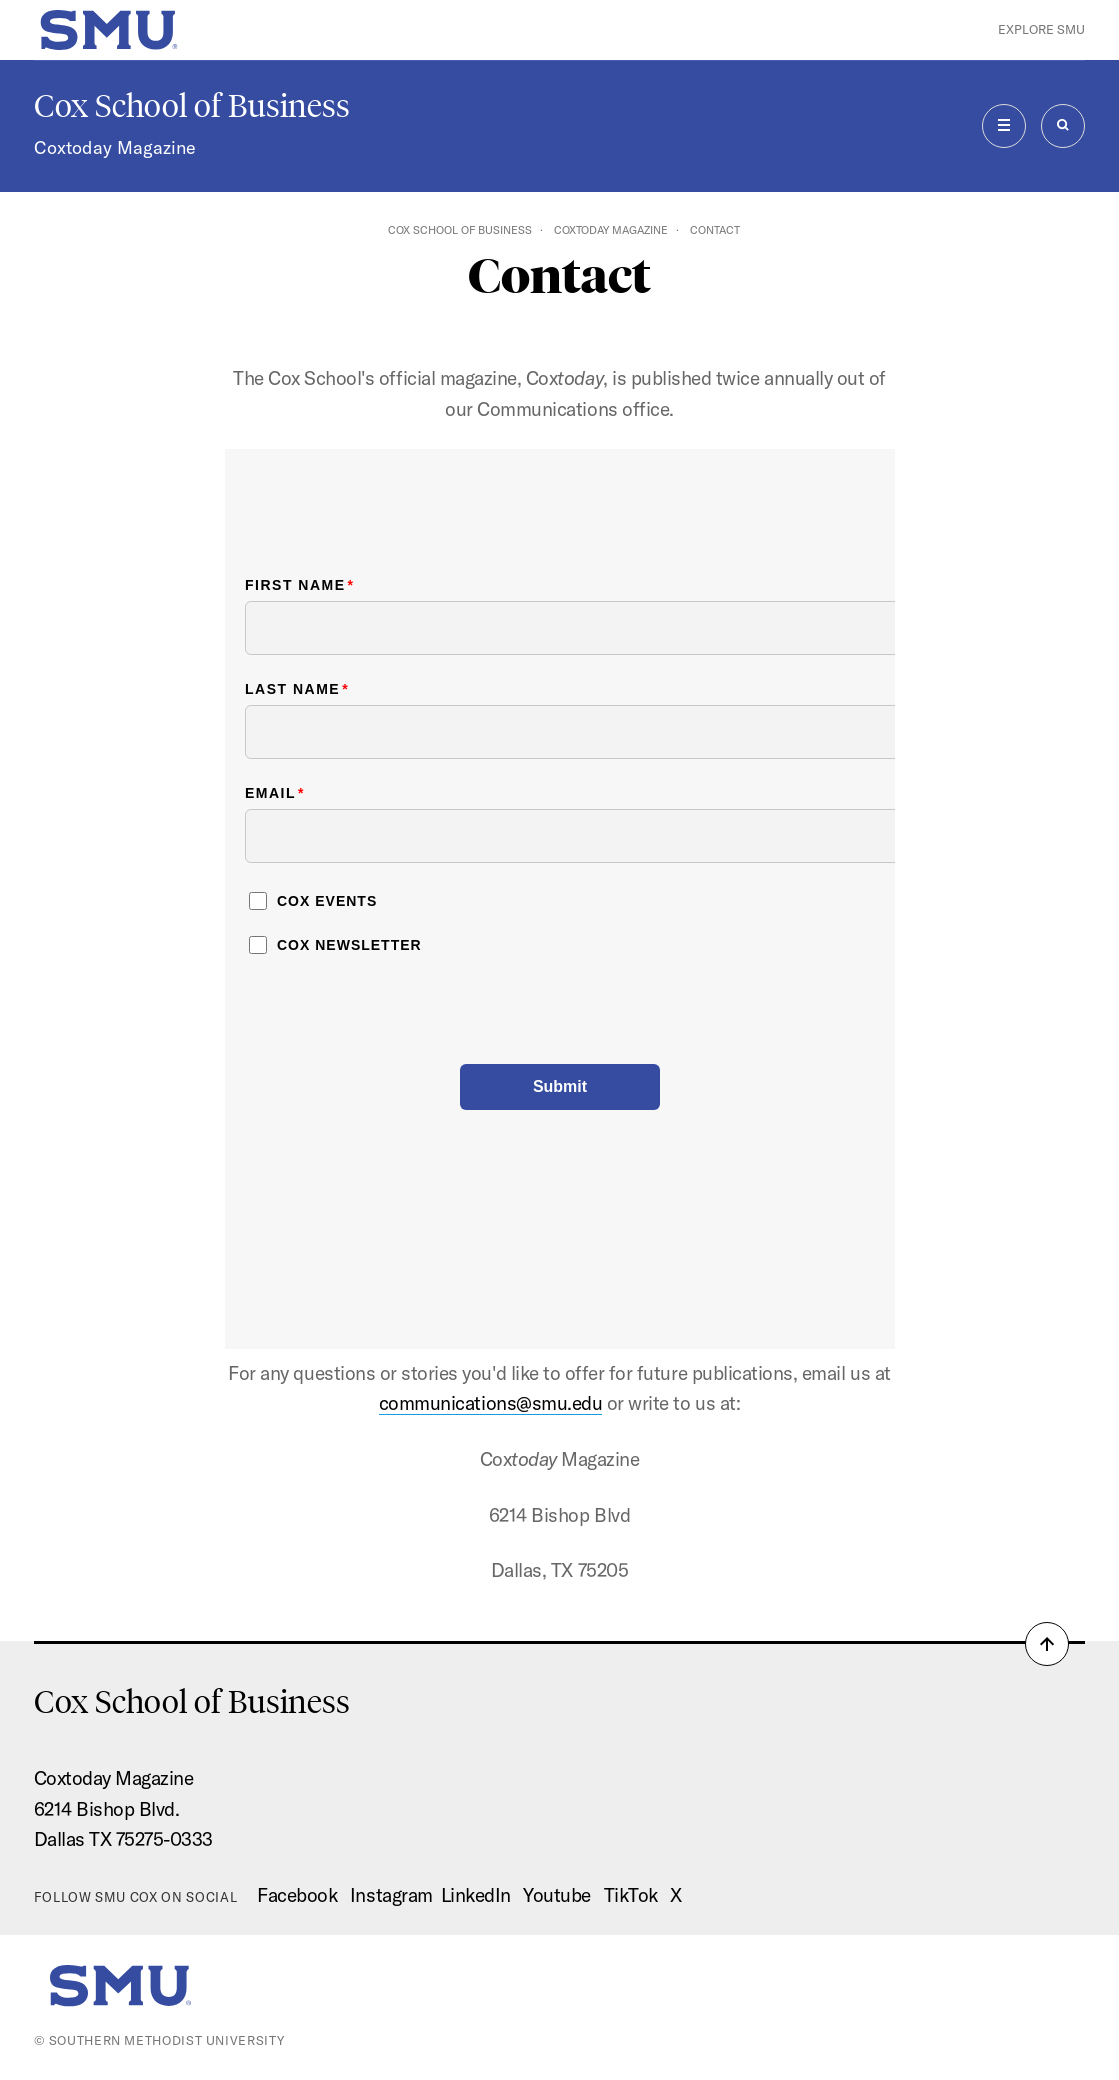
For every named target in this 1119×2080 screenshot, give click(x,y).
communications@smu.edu (490, 1403)
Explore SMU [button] (1041, 29)
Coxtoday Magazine (115, 147)
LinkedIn (476, 1895)
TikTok (631, 1895)
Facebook (297, 1895)
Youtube (557, 1895)
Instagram (391, 1895)
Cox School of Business (192, 106)
